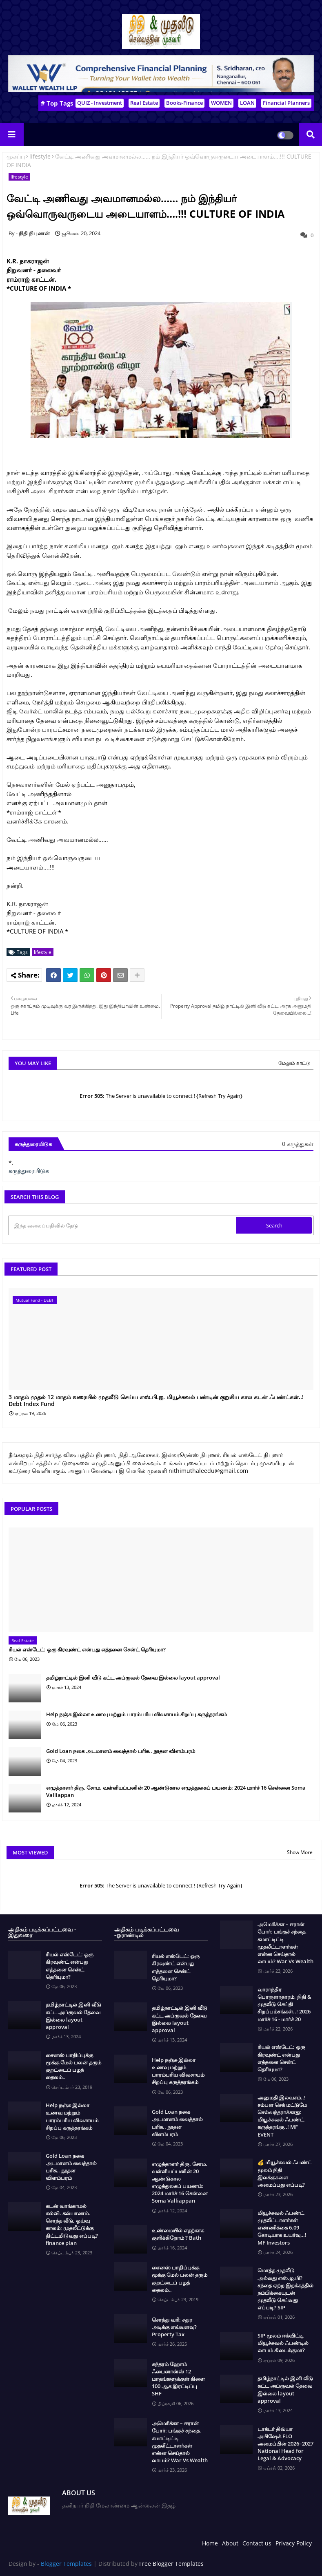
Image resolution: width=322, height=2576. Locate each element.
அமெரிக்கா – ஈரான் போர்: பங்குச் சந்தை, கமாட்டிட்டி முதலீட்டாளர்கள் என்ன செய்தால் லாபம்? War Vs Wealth (180, 2441)
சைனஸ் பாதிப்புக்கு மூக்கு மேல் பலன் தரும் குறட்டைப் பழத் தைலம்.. (73, 2066)
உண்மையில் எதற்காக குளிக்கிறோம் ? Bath (178, 2234)
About (230, 2543)
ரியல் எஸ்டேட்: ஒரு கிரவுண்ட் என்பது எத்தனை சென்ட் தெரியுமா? (87, 1649)
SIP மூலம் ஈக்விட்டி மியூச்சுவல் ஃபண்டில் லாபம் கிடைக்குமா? (283, 2343)
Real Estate (144, 102)
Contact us (256, 2543)
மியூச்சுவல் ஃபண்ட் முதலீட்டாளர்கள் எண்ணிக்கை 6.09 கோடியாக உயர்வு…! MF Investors (282, 2227)
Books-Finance (184, 102)
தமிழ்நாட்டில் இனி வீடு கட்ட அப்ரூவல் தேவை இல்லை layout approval (133, 1677)
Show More (300, 1852)
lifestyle (40, 156)
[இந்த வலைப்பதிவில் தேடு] (123, 1225)
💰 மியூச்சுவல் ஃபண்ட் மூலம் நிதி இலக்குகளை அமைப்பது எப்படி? (285, 2173)
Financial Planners (286, 102)
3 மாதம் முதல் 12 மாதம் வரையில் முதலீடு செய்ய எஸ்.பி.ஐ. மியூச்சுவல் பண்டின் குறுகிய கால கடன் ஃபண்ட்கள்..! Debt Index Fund (156, 1401)
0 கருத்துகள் (297, 1144)
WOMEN (221, 102)
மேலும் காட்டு (294, 1063)
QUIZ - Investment (99, 102)
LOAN (247, 102)
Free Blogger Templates (171, 2563)
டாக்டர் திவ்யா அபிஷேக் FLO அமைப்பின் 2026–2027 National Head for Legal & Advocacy (285, 2443)
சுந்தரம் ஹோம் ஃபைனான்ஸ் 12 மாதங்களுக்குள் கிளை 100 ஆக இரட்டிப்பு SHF (178, 2378)
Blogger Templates (66, 2563)
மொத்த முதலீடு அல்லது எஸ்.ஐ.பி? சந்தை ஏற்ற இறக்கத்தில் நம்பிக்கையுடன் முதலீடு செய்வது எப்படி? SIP (285, 2289)
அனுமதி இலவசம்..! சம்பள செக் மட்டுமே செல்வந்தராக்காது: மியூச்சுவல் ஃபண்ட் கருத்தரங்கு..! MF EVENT (282, 2116)
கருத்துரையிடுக (29, 1170)
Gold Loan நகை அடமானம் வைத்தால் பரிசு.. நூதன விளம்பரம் (120, 1751)
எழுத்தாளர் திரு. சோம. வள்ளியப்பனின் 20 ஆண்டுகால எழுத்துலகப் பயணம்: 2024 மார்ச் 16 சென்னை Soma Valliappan (176, 1791)
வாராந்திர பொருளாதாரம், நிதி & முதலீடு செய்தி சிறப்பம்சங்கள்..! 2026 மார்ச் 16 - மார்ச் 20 (284, 2004)
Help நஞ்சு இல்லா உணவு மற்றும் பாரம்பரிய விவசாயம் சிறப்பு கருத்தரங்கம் (136, 1714)
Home (210, 2543)
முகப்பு (16, 156)
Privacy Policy (293, 2543)
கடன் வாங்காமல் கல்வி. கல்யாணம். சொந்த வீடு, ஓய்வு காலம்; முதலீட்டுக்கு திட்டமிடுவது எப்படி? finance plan (72, 2224)
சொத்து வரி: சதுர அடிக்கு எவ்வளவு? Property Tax (174, 2327)
